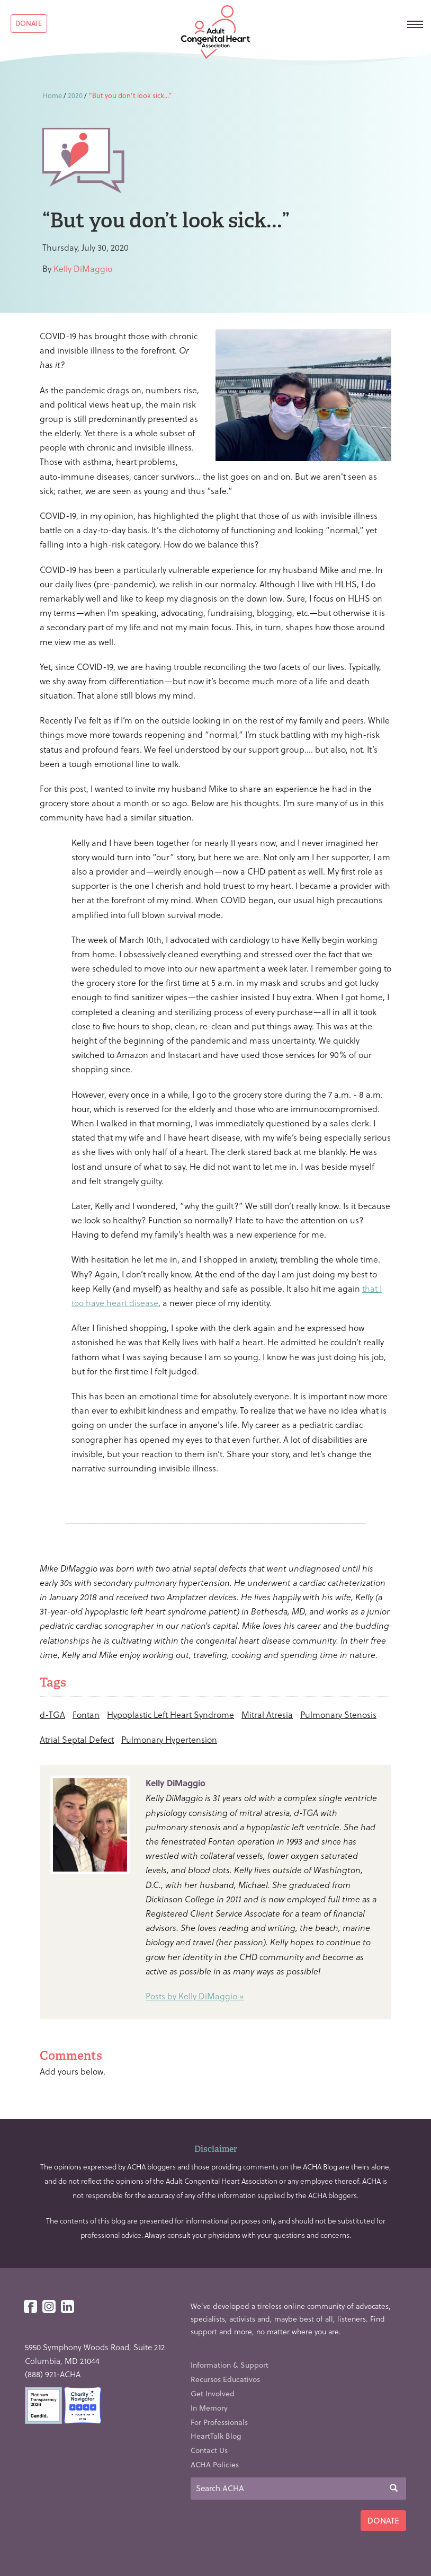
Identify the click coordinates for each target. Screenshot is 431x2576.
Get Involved (213, 2393)
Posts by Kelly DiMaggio (191, 1996)
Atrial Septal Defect (77, 1739)
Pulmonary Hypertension (169, 1739)
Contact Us (209, 2450)
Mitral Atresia (267, 1714)
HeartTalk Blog (216, 2435)
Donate (28, 23)
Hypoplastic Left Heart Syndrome (170, 1714)
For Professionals (219, 2422)
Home (52, 95)
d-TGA (52, 1714)
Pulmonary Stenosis (338, 1714)
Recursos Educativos (225, 2379)
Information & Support (229, 2364)
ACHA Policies (215, 2464)
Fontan (86, 1714)
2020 (75, 95)
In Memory (209, 2407)
